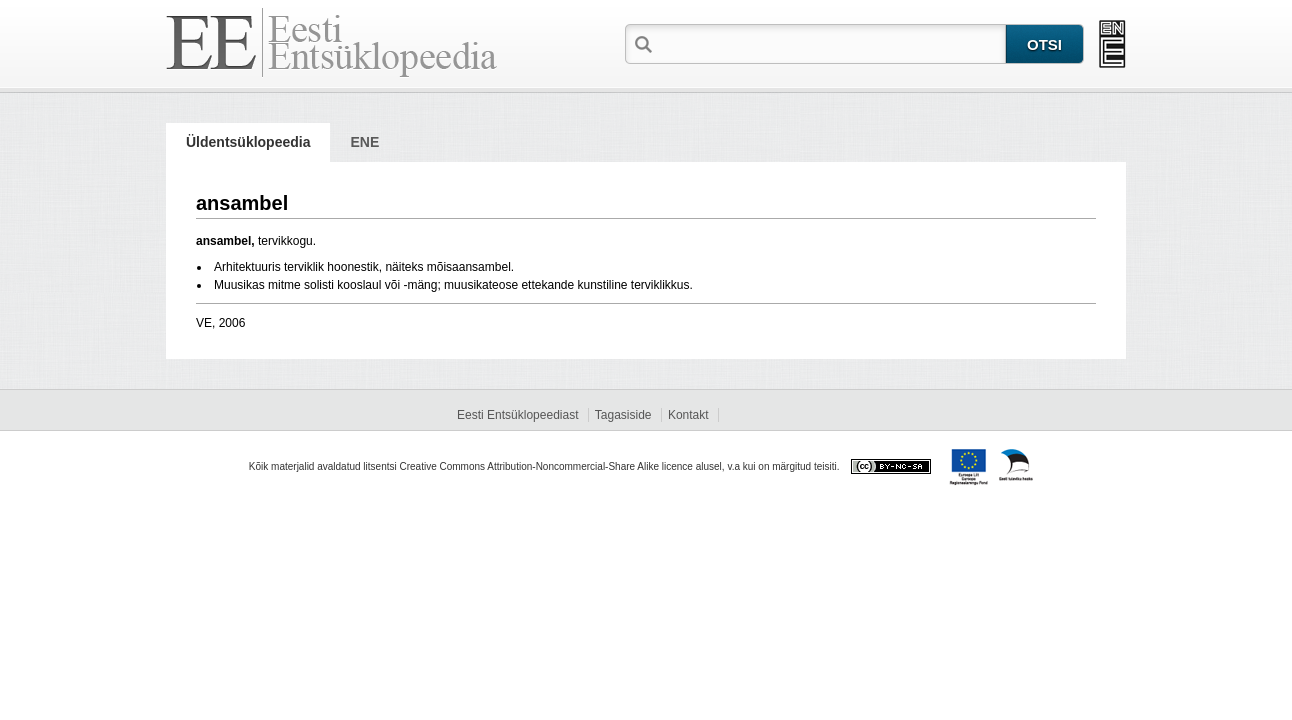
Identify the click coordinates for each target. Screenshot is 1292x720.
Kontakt (688, 415)
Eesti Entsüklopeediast (517, 415)
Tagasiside (623, 415)
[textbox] (831, 43)
